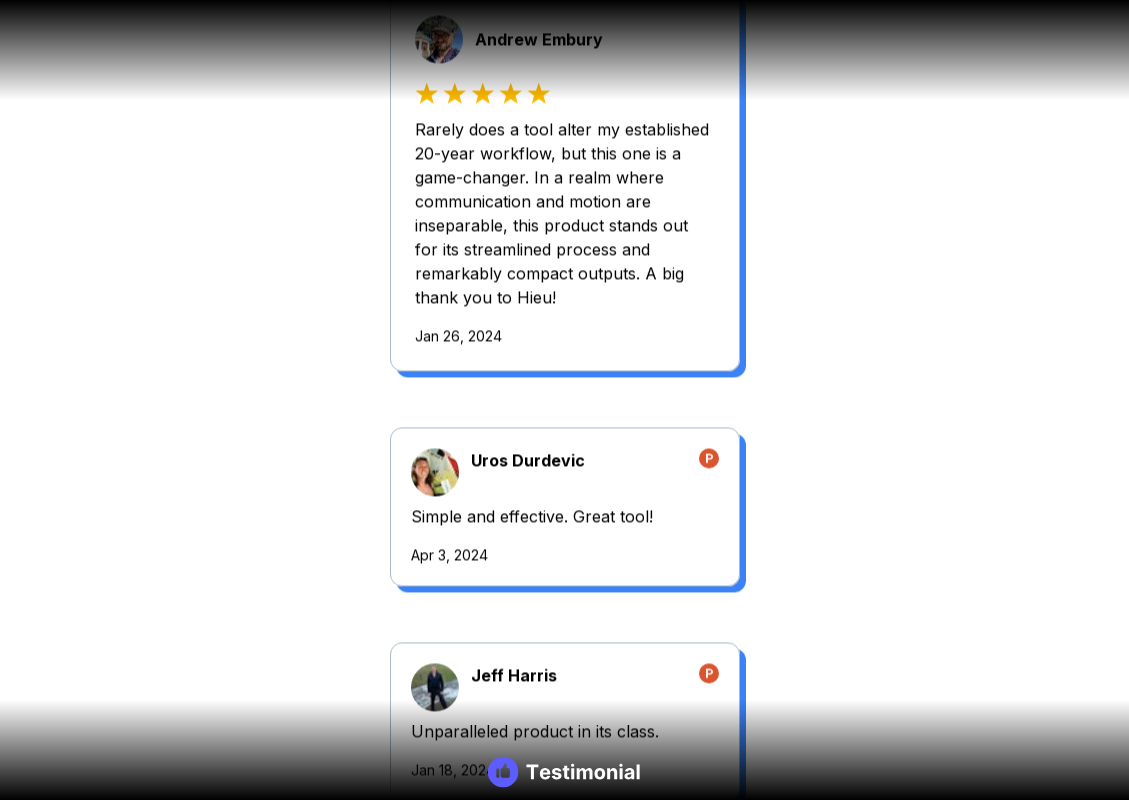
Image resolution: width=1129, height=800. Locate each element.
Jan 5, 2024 (167, 787)
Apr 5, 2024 (731, 401)
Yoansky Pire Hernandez (850, 522)
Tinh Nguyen (804, 259)
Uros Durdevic (810, 44)
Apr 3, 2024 (731, 138)
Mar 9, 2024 (733, 736)
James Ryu (231, 693)
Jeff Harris (231, 478)
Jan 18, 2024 (170, 572)
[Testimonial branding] (564, 772)
